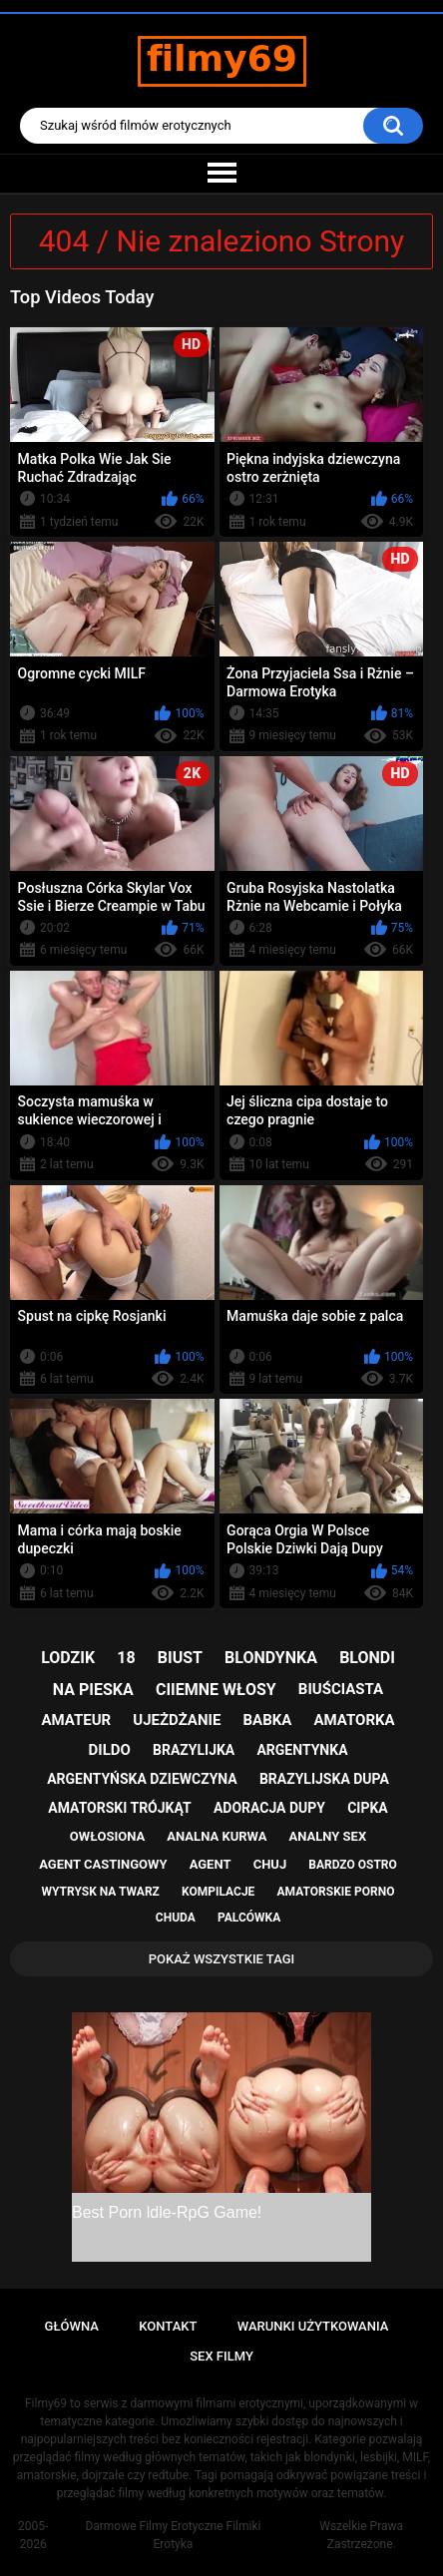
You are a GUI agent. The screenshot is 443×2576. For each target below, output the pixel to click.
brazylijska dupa (324, 1779)
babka (266, 1720)
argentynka (301, 1750)
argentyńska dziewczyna (142, 1779)
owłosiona (107, 1836)
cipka (367, 1808)
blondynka (270, 1657)
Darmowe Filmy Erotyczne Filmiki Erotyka (172, 2535)
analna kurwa (216, 1836)
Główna (72, 2326)
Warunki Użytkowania (313, 2326)
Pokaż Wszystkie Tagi (222, 1958)
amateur (76, 1720)
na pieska (93, 1689)
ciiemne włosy (216, 1689)
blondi (367, 1657)
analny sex (328, 1836)
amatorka (353, 1720)
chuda (176, 1918)
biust (180, 1657)
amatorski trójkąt (119, 1808)
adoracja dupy (269, 1808)
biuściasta (340, 1689)
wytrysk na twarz (101, 1892)
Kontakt (168, 2326)
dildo (110, 1750)
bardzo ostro (352, 1865)
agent (210, 1864)
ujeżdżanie (177, 1720)
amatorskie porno (336, 1892)
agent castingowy (103, 1864)
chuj (270, 1864)
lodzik (68, 1657)
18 (126, 1657)
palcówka (249, 1918)
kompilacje (218, 1892)
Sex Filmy (221, 2356)
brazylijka (193, 1750)
